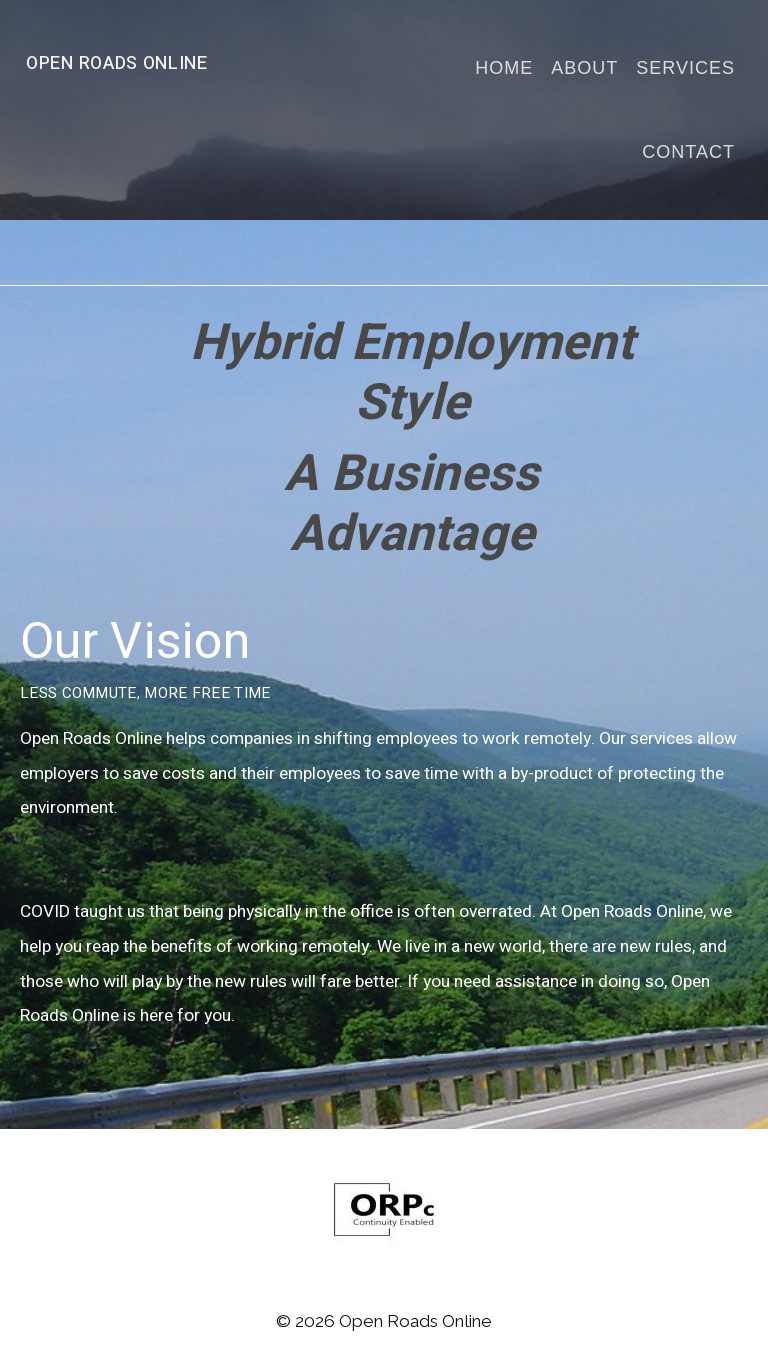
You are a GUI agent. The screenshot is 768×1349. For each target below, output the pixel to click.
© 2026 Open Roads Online (384, 1321)
